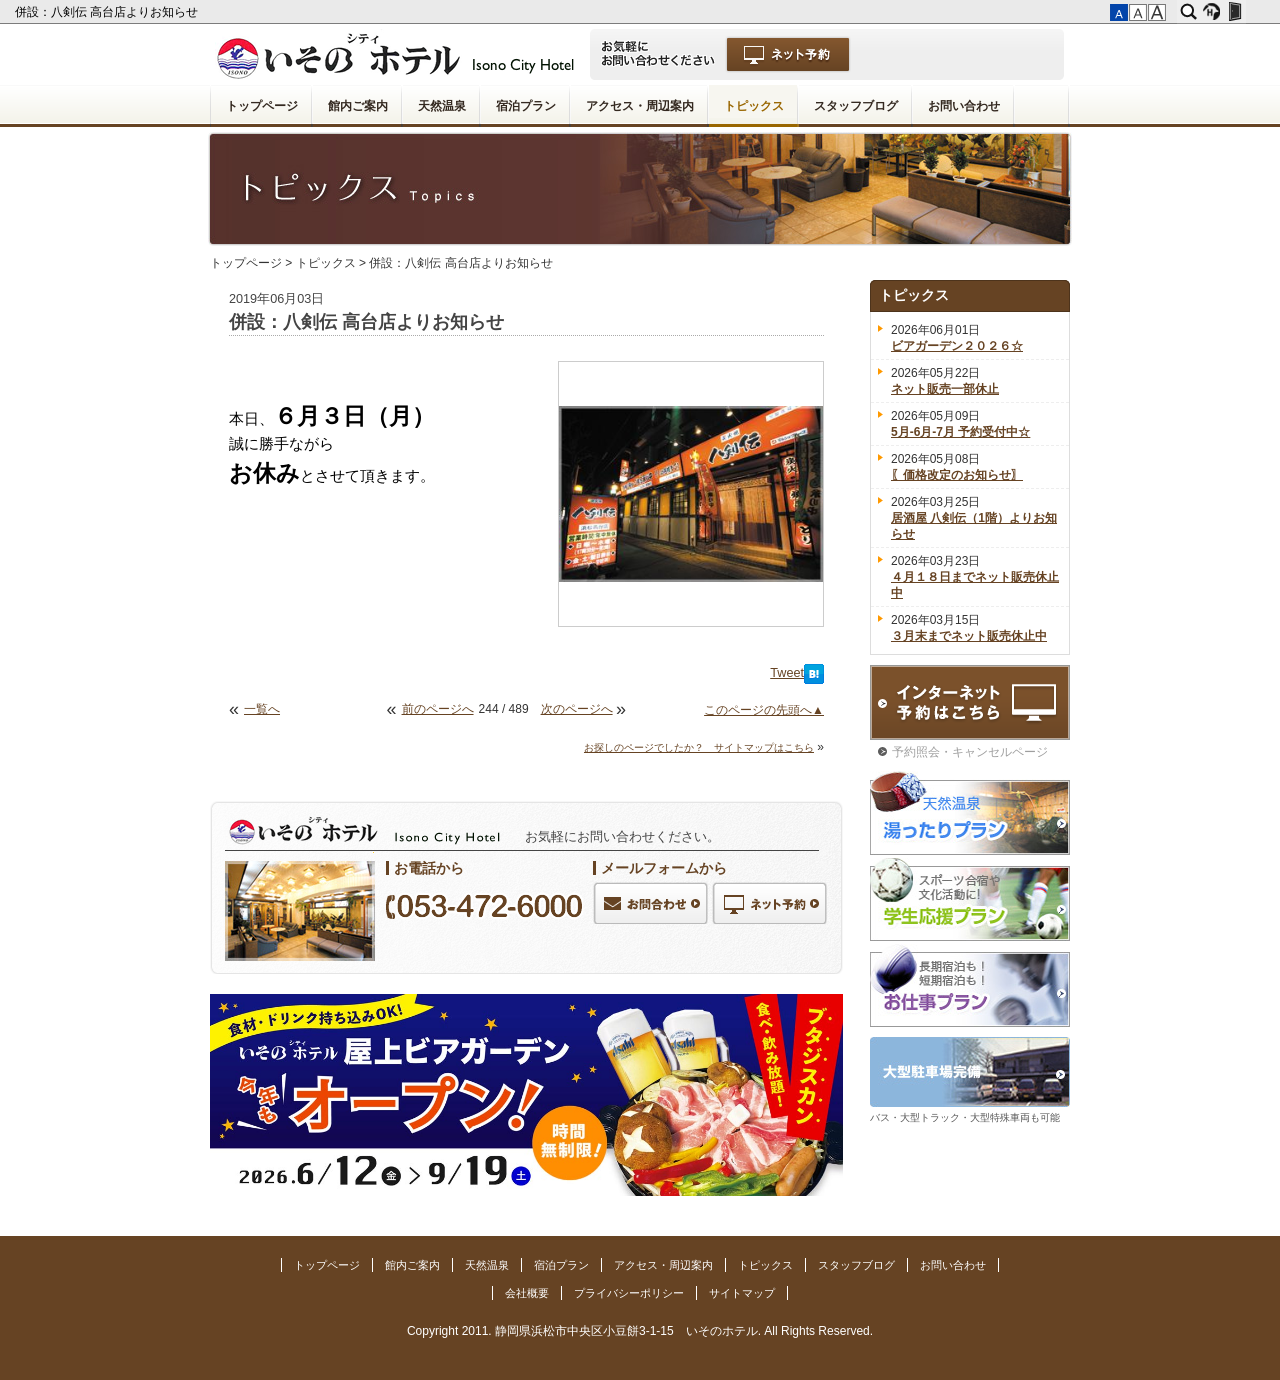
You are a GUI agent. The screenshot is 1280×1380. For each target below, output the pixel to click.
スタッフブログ (856, 106)
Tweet (787, 673)
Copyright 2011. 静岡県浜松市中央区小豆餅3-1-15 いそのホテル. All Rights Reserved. (640, 1331)
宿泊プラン (526, 106)
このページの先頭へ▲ (764, 710)
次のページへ (577, 709)
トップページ (262, 106)
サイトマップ (742, 1293)
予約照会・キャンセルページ (970, 752)
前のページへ (438, 709)
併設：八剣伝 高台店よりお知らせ (108, 12)
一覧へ (262, 709)
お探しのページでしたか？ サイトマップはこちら (699, 747)
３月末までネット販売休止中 (969, 636)
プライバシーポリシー (629, 1293)
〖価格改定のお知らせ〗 (957, 475)
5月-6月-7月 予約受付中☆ (960, 432)
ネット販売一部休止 (945, 389)
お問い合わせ (964, 106)
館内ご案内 (358, 106)
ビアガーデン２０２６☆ (957, 346)
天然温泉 (442, 106)
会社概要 (527, 1293)
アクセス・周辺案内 (640, 106)
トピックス (754, 106)
